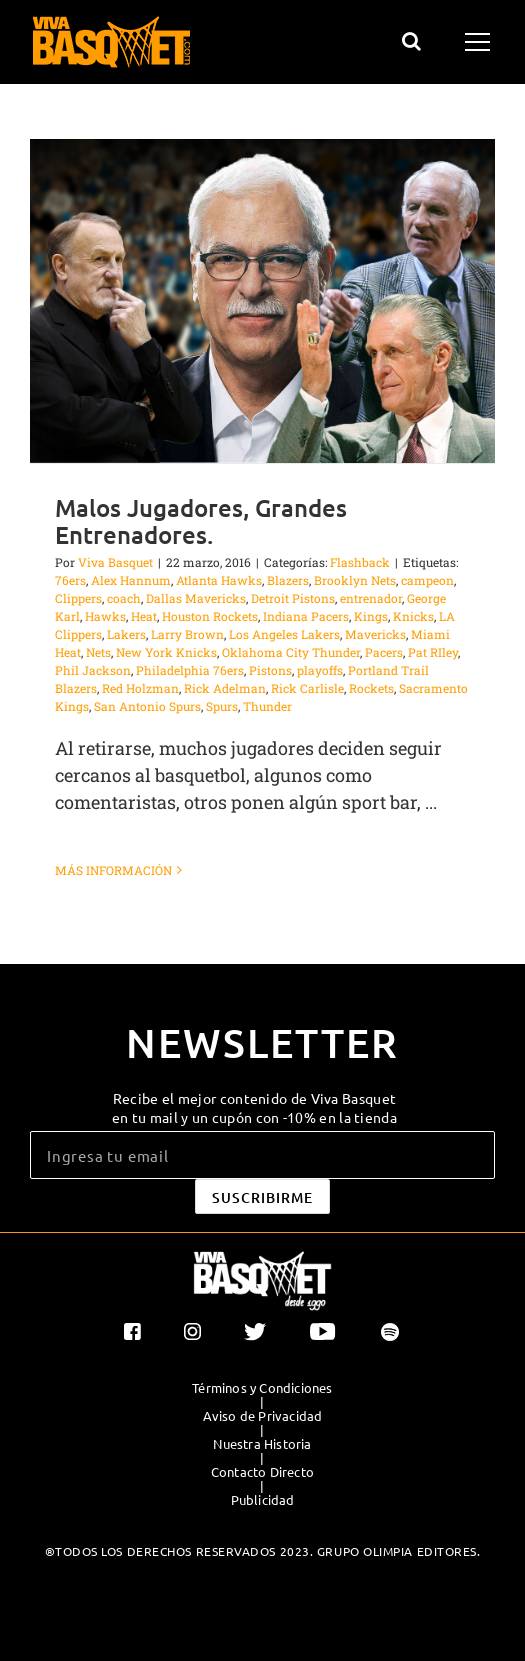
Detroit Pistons (293, 598)
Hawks (105, 616)
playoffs (320, 670)
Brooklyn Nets (355, 580)
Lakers (126, 634)
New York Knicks (166, 652)
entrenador (371, 598)
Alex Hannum (131, 580)
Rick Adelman (225, 688)
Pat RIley (433, 652)
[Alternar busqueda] (411, 41)
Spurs (222, 706)
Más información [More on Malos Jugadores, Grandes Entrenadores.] (113, 870)
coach (124, 598)
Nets (98, 652)
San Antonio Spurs (147, 706)
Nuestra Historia (262, 1444)
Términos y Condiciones (262, 1388)
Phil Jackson (93, 670)
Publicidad (263, 1500)
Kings (371, 616)
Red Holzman (140, 688)
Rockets (371, 688)
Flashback (360, 562)
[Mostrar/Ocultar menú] (480, 42)
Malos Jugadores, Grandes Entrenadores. (201, 521)
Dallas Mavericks (196, 598)
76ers (70, 580)
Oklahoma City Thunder (291, 652)
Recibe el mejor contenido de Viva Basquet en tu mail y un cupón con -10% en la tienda (254, 1107)
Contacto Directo (262, 1472)
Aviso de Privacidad (263, 1416)
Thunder (267, 706)
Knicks (413, 616)
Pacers (384, 652)
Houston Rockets (210, 616)
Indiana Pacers (306, 616)
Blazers (288, 580)
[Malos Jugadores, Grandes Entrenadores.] (262, 301)
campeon (427, 580)
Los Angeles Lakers (284, 634)
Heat (144, 616)
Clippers (78, 598)
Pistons (270, 670)
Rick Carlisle (307, 688)
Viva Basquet (115, 562)
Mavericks (375, 634)
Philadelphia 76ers (190, 670)
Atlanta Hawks (219, 580)
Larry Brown (187, 634)
